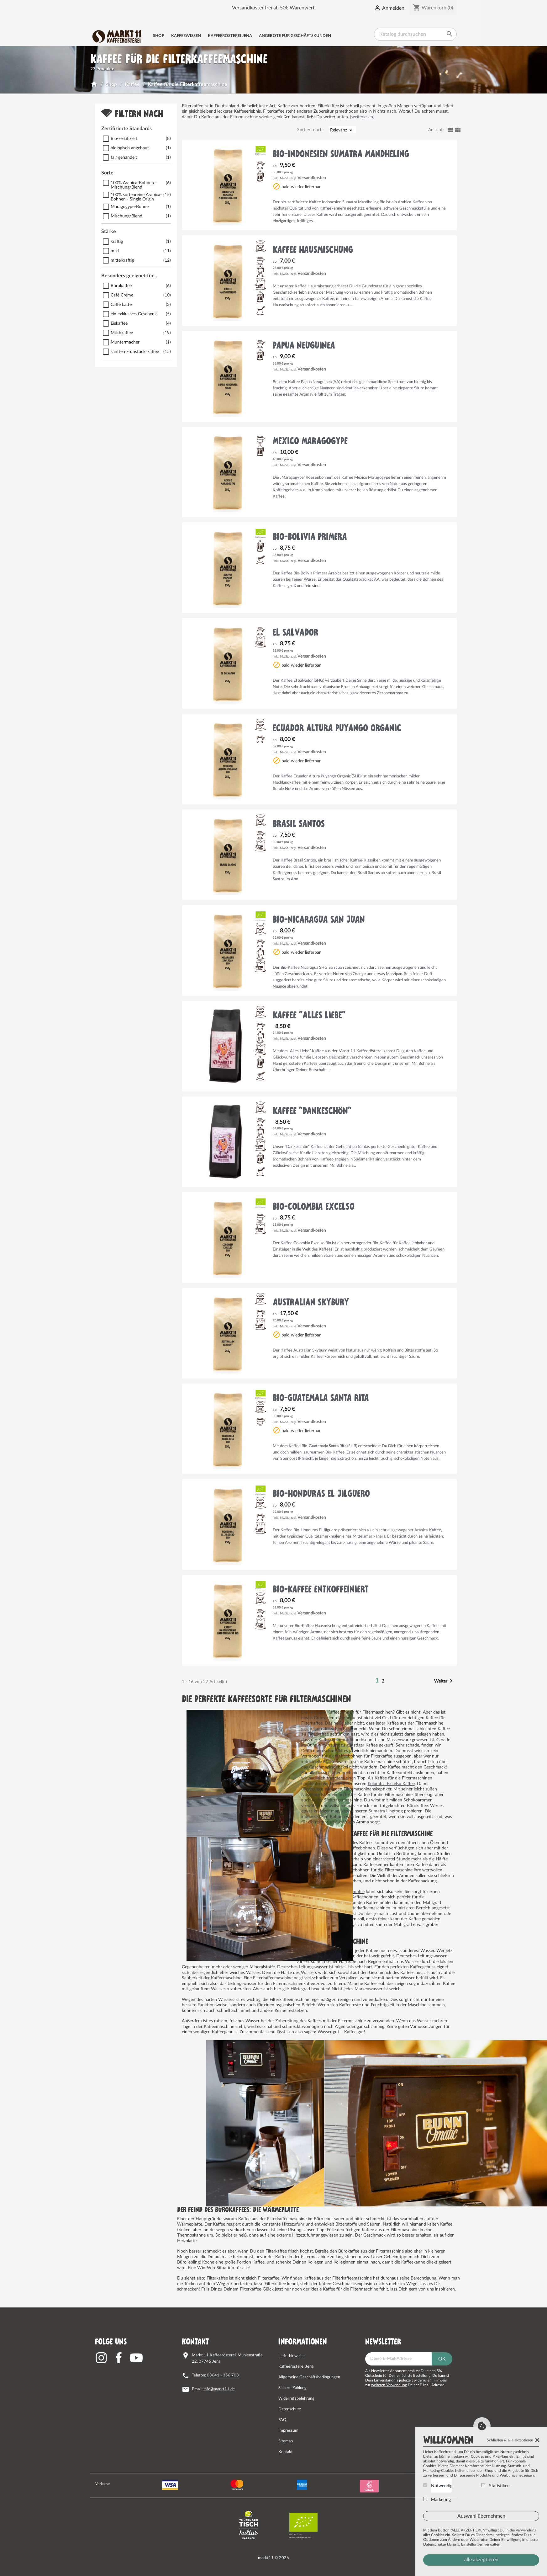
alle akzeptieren (481, 2559)
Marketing (437, 2499)
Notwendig (437, 2485)
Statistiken (495, 2485)
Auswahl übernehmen (481, 2516)
